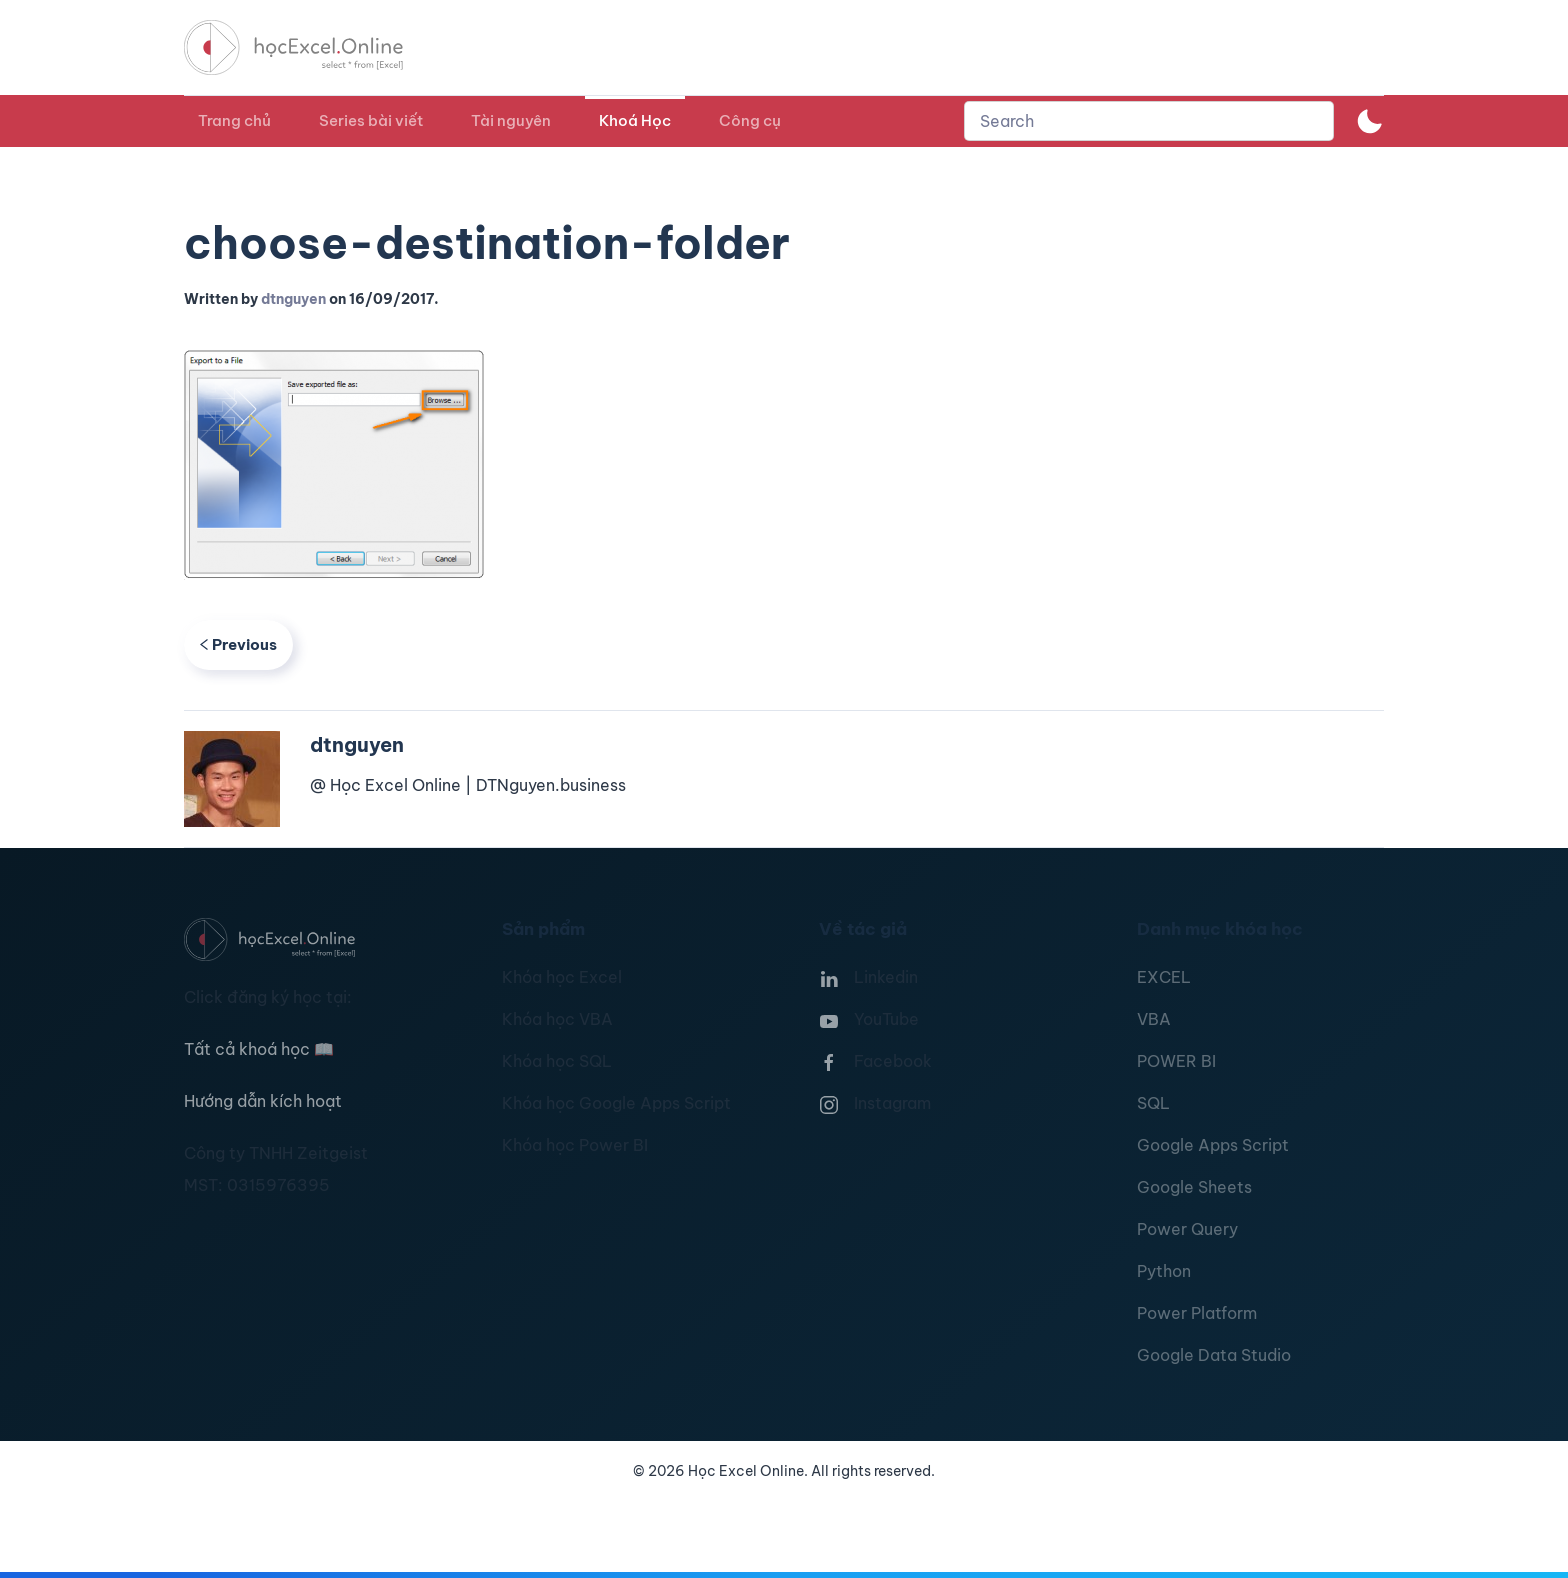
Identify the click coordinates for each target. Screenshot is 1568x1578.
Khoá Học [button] (635, 120)
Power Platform (1197, 1313)
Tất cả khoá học (259, 1049)
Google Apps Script (1213, 1145)
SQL (1153, 1103)
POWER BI (1176, 1061)
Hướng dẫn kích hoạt (263, 1101)
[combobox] (1149, 121)
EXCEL (1164, 977)
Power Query (1187, 1229)
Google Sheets (1194, 1187)
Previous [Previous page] (238, 644)
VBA (1154, 1019)
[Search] (1149, 121)
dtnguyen (293, 299)
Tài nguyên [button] (511, 120)
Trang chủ (234, 120)
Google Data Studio (1214, 1355)
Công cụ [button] (750, 120)
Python (1164, 1271)
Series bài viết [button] (371, 120)
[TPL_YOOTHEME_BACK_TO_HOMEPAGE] (312, 47)
